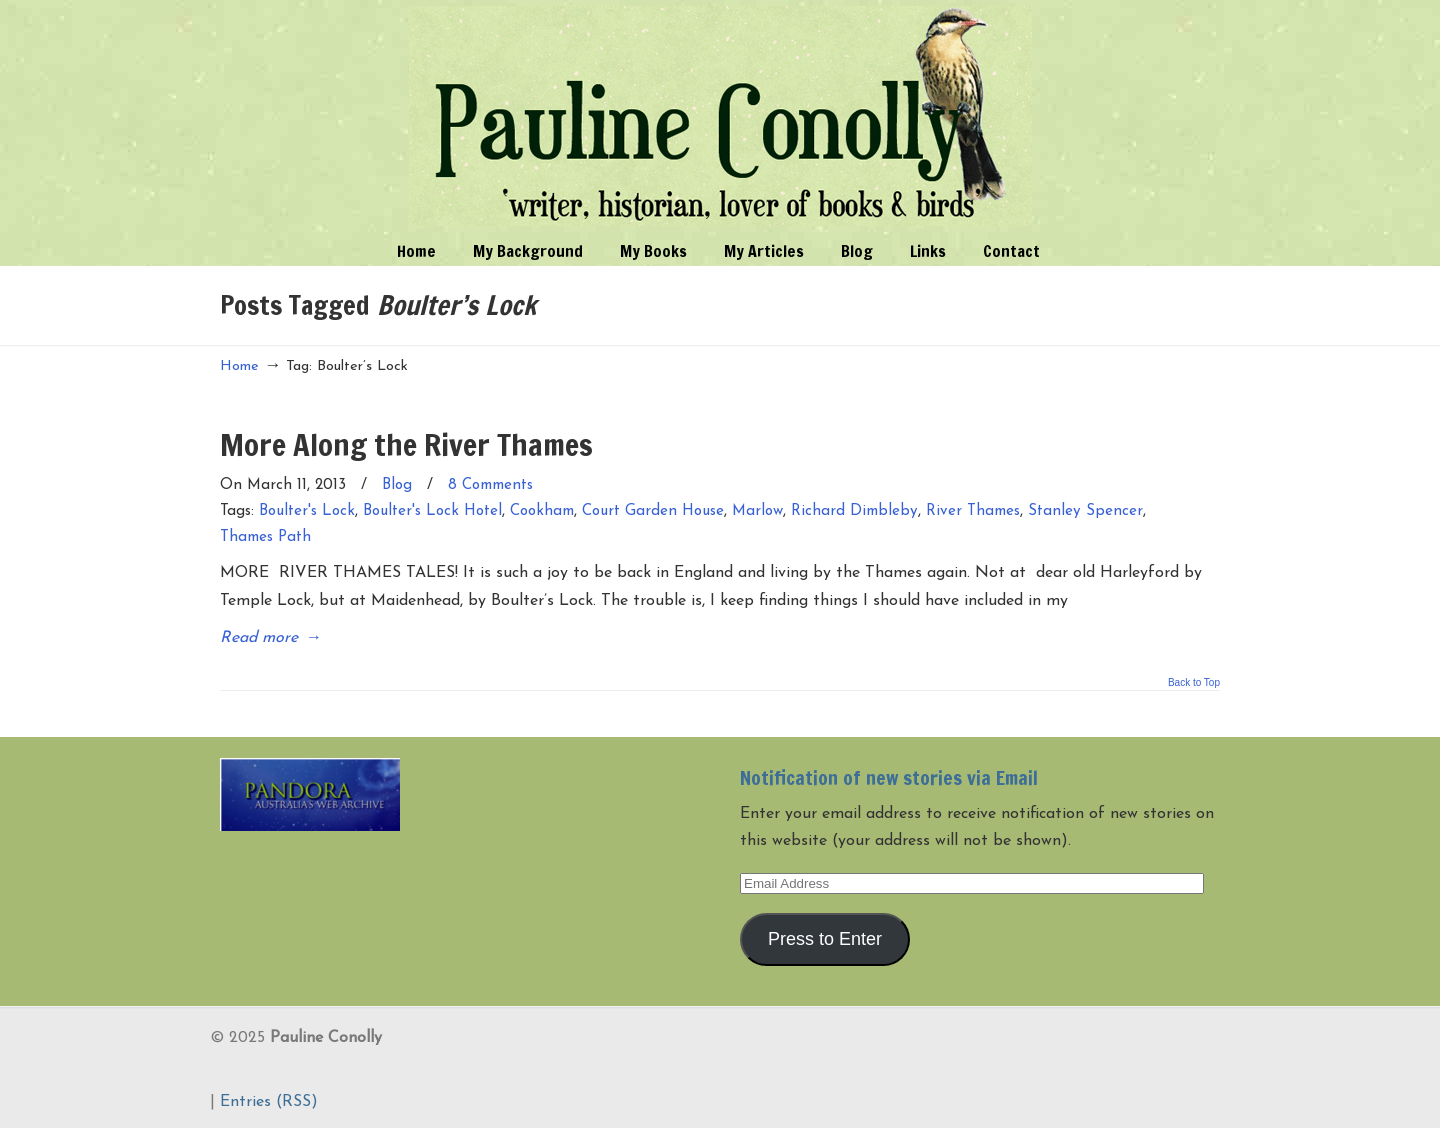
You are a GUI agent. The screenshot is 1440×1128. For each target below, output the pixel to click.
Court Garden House (653, 511)
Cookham (542, 511)
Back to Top (1194, 683)
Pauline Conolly (720, 116)
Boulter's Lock (307, 511)
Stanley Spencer (1085, 511)
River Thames (973, 511)
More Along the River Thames (406, 444)
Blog (397, 485)
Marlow (757, 511)
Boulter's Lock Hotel (432, 511)
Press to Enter (825, 939)
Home (239, 366)
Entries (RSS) (269, 1102)
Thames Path (265, 537)
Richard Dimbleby (854, 511)
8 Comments (490, 485)
